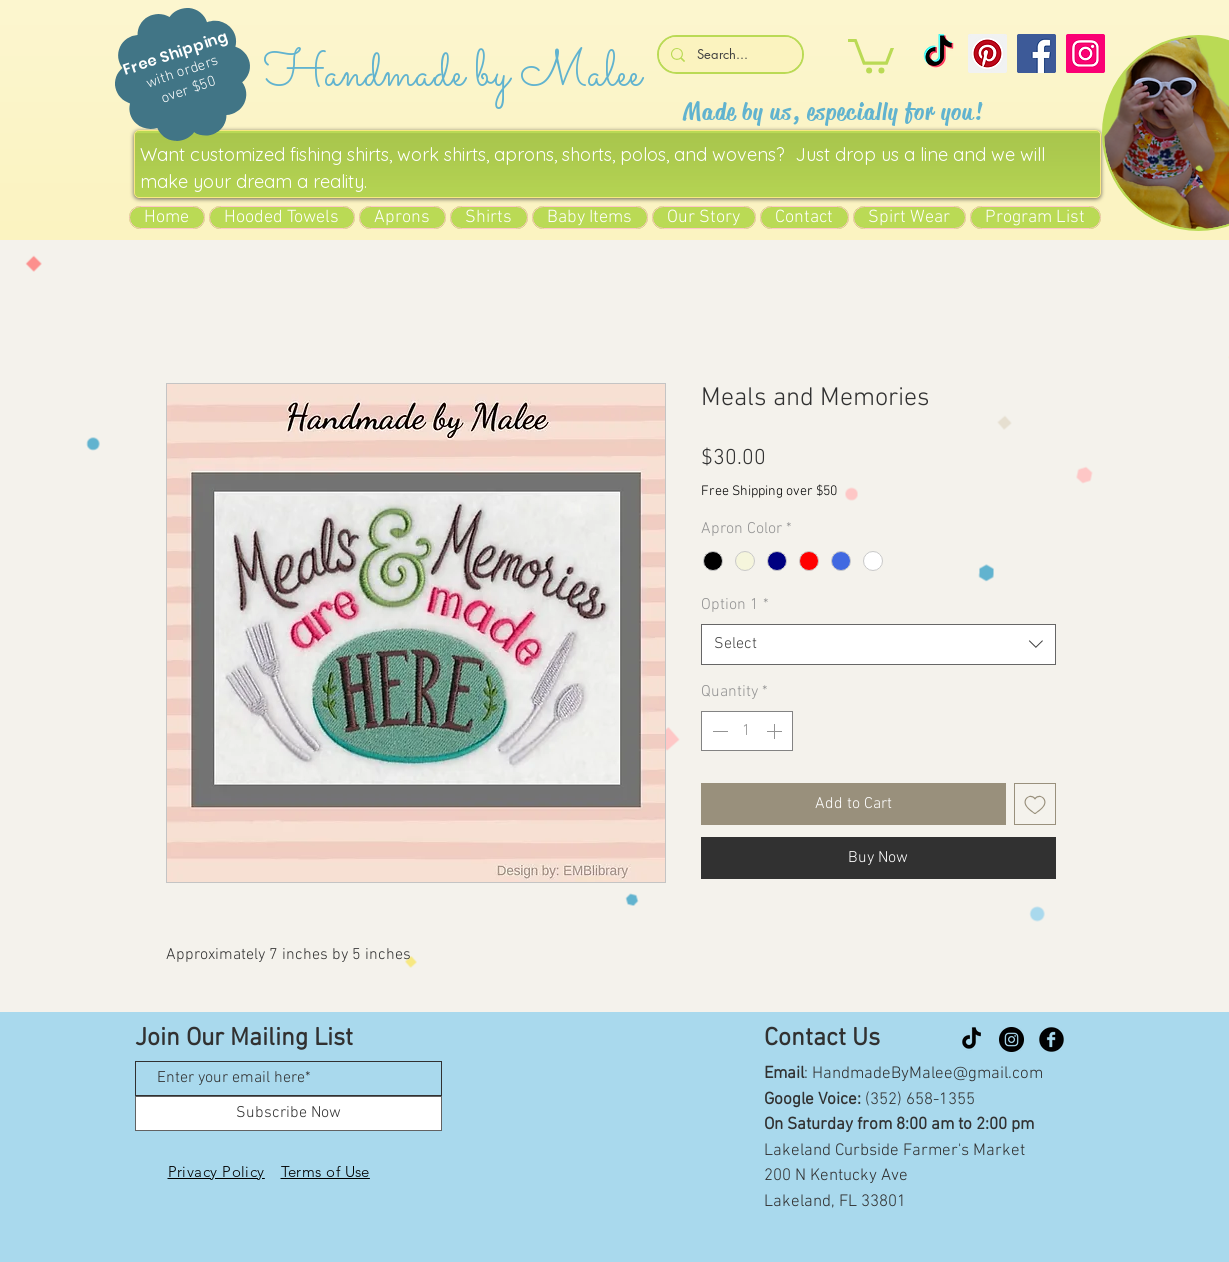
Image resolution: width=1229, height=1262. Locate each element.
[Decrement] (718, 731)
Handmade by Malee (452, 74)
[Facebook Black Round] (1051, 1039)
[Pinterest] (987, 53)
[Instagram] (1085, 53)
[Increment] (776, 731)
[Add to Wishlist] (1035, 804)
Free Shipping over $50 (769, 491)
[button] (871, 54)
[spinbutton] (747, 731)
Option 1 (735, 605)
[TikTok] (938, 53)
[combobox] (878, 644)
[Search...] (728, 54)
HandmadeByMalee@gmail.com (927, 1074)
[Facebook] (1036, 53)
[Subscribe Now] (288, 1113)
